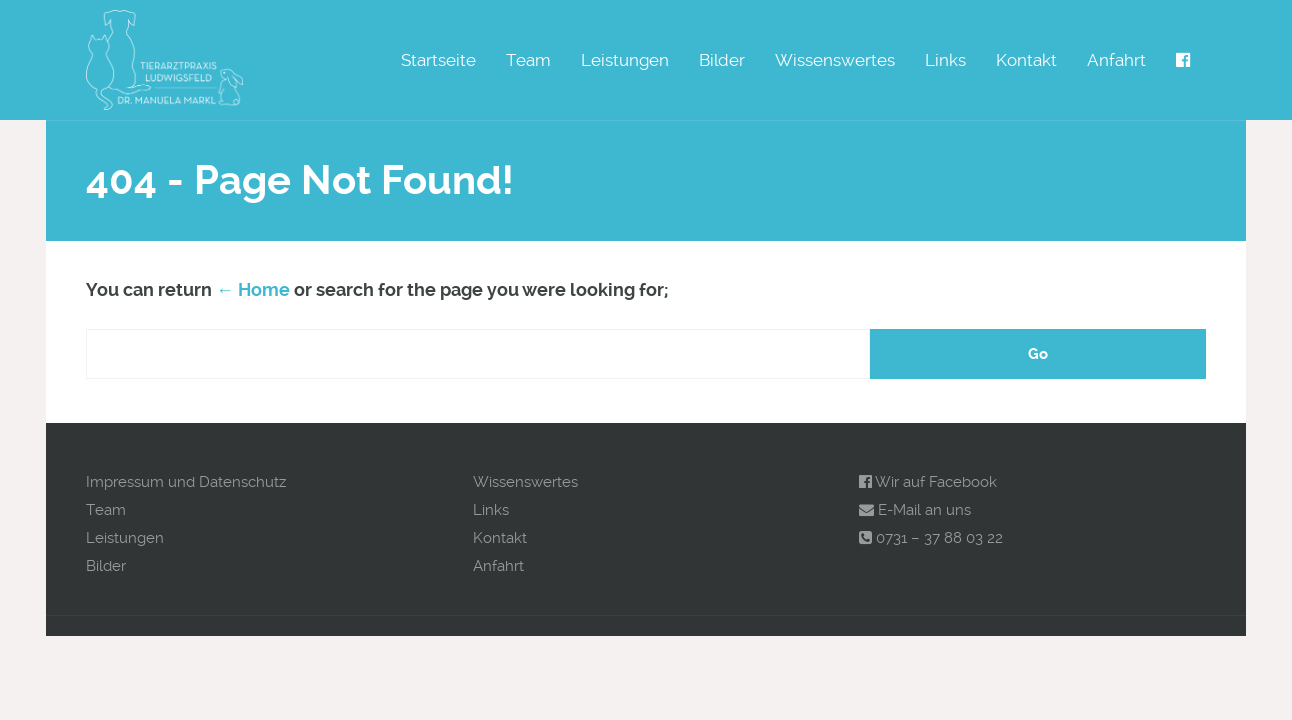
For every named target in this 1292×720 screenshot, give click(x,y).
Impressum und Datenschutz (186, 482)
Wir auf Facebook (928, 482)
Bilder (722, 60)
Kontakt (1026, 60)
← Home (253, 289)
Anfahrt (1116, 60)
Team (528, 60)
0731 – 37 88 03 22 (931, 538)
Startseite (438, 60)
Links (945, 60)
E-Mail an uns (915, 510)
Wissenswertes (835, 60)
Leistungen (625, 60)
